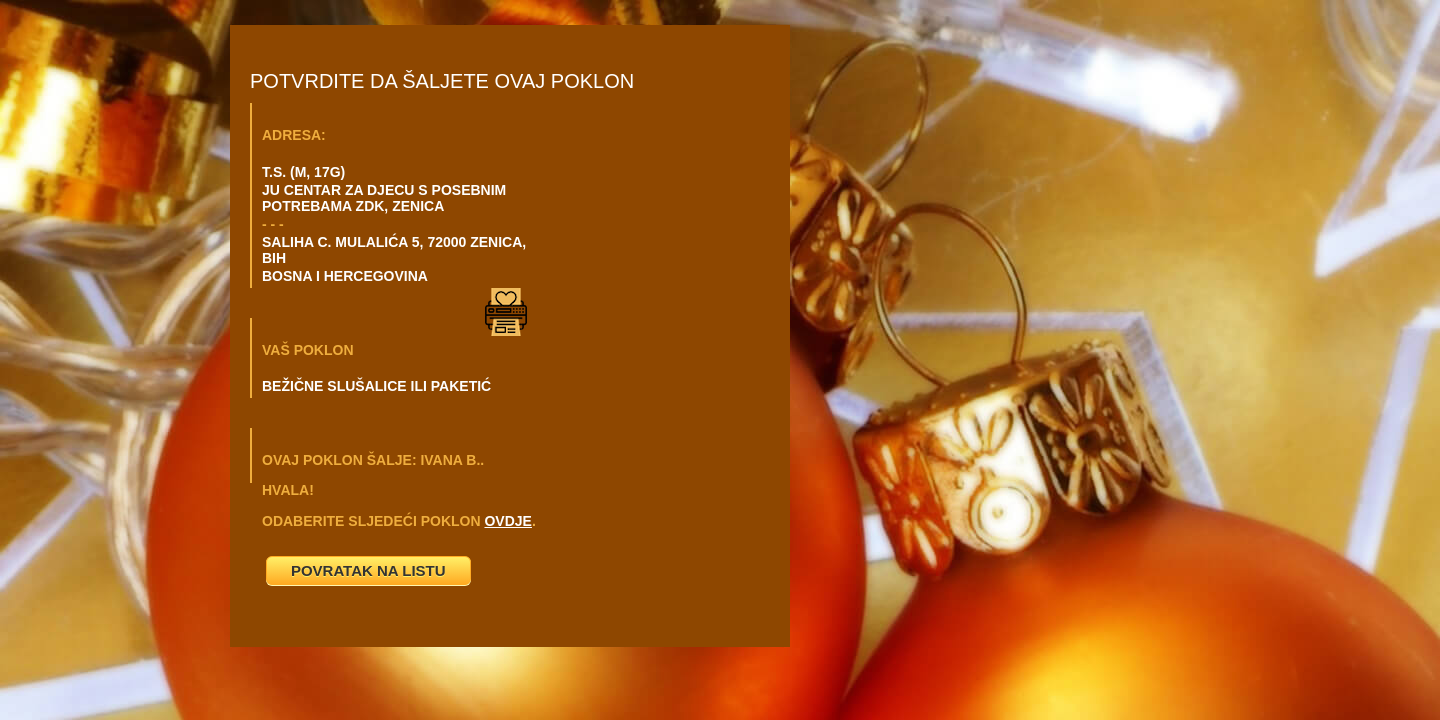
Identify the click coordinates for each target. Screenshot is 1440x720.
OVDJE (507, 521)
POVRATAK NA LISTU (368, 570)
